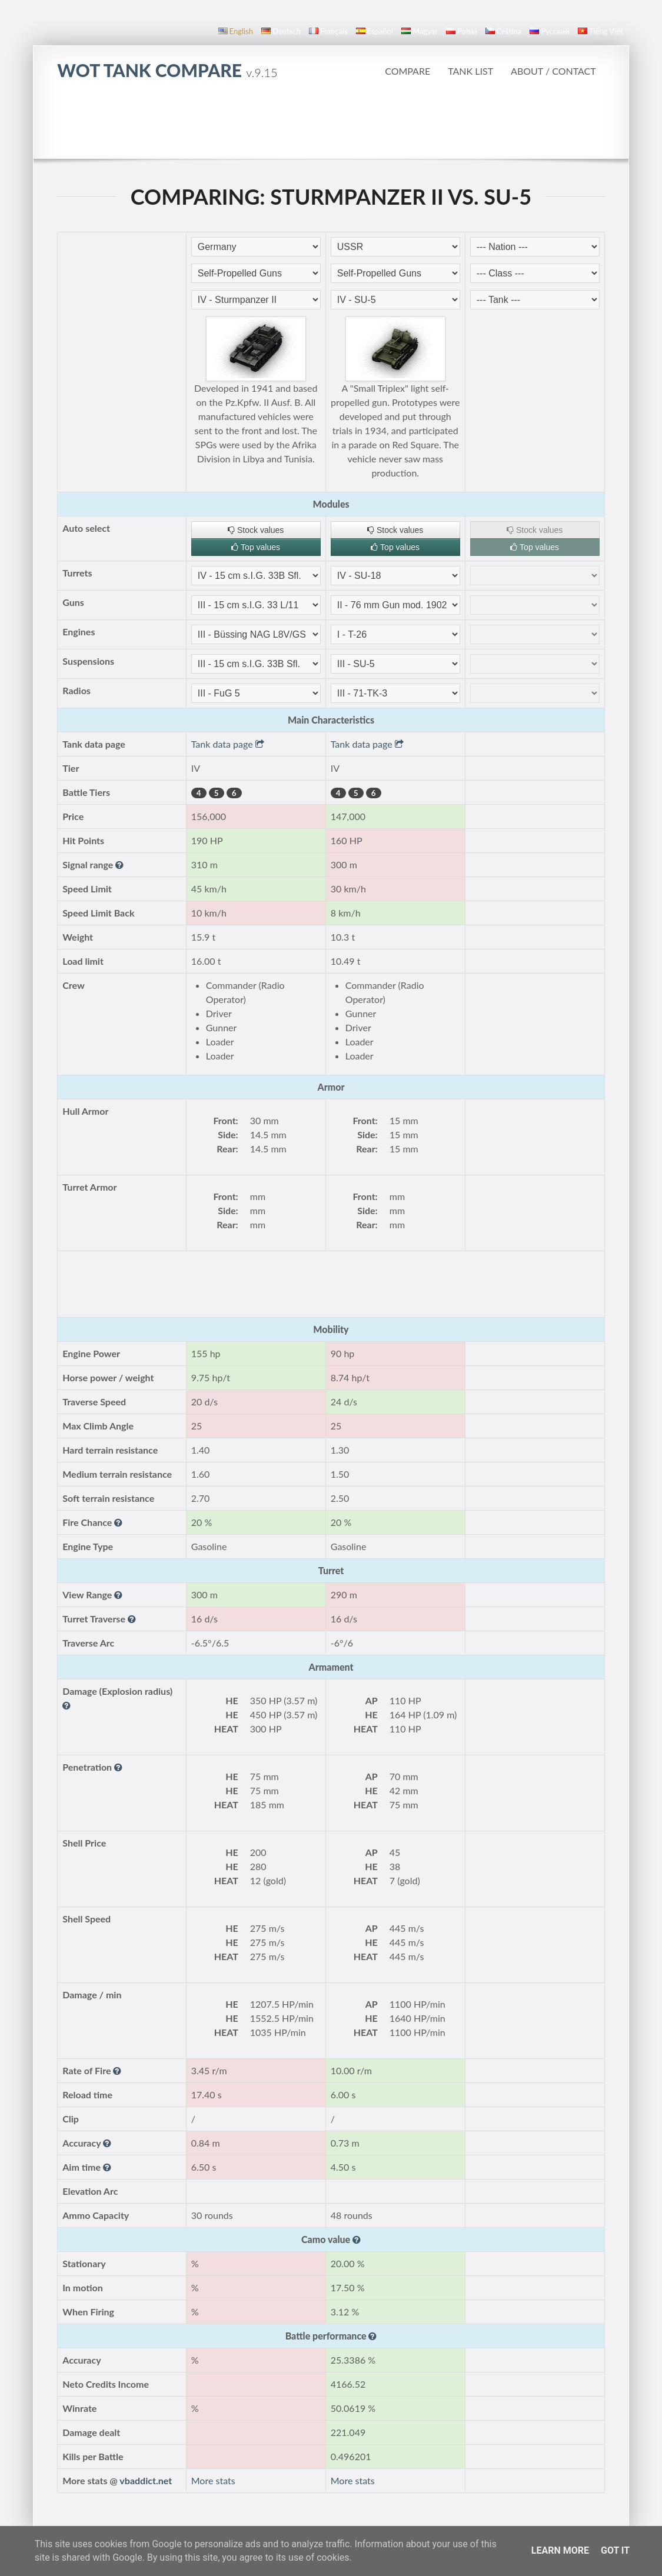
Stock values (256, 530)
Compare (407, 70)
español (374, 31)
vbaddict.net (145, 2480)
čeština (503, 31)
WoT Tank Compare (167, 70)
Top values (255, 547)
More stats (213, 2480)
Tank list (470, 70)
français (328, 31)
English (235, 31)
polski (461, 31)
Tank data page (227, 743)
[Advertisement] (331, 125)
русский (549, 31)
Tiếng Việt (600, 31)
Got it (615, 2550)
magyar (419, 31)
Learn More (560, 2550)
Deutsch (281, 31)
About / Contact (553, 70)
